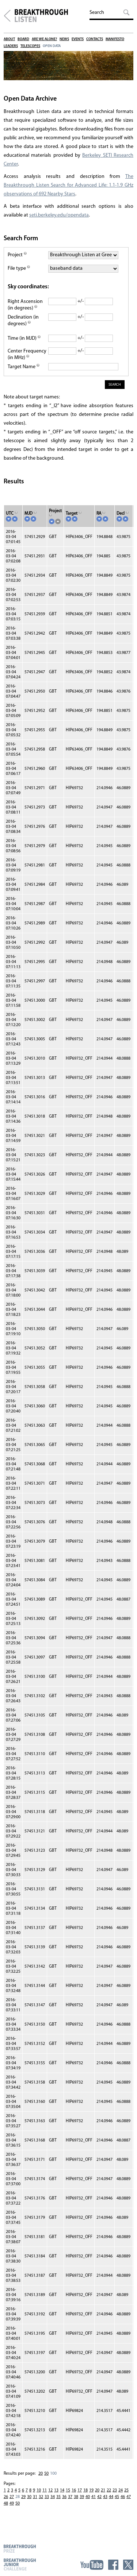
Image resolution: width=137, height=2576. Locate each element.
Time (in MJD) (24, 338)
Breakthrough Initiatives (7, 15)
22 (109, 2490)
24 (120, 2490)
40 (87, 2497)
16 (74, 2490)
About (9, 39)
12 (50, 2490)
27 (11, 2497)
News (64, 39)
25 (126, 2490)
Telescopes (30, 46)
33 (47, 2497)
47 (128, 2497)
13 (56, 2490)
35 (58, 2497)
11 (44, 2490)
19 (91, 2490)
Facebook (113, 2565)
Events (78, 39)
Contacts (94, 39)
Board (23, 39)
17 (79, 2490)
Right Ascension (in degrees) (25, 305)
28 (17, 2497)
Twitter (128, 2565)
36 (64, 2497)
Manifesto (115, 39)
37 (70, 2497)
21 (103, 2490)
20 (40, 2473)
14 (62, 2490)
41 (93, 2497)
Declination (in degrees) (23, 321)
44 (111, 2497)
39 (82, 2497)
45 (117, 2497)
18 (85, 2490)
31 (35, 2497)
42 (99, 2497)
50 (46, 2473)
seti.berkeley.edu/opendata (59, 215)
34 (52, 2497)
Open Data (52, 46)
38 (76, 2497)
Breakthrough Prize (20, 2548)
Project (17, 255)
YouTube (91, 2565)
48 (6, 2503)
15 (68, 2490)
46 (123, 2497)
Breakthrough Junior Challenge (20, 2564)
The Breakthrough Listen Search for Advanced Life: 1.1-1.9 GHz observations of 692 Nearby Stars (68, 185)
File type (19, 268)
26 (6, 2497)
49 (11, 2503)
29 (23, 2497)
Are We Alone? (44, 39)
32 (41, 2497)
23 (115, 2490)
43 (105, 2497)
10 (39, 2490)
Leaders (11, 46)
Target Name (23, 367)
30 (29, 2497)
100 (53, 2473)
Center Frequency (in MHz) (27, 354)
